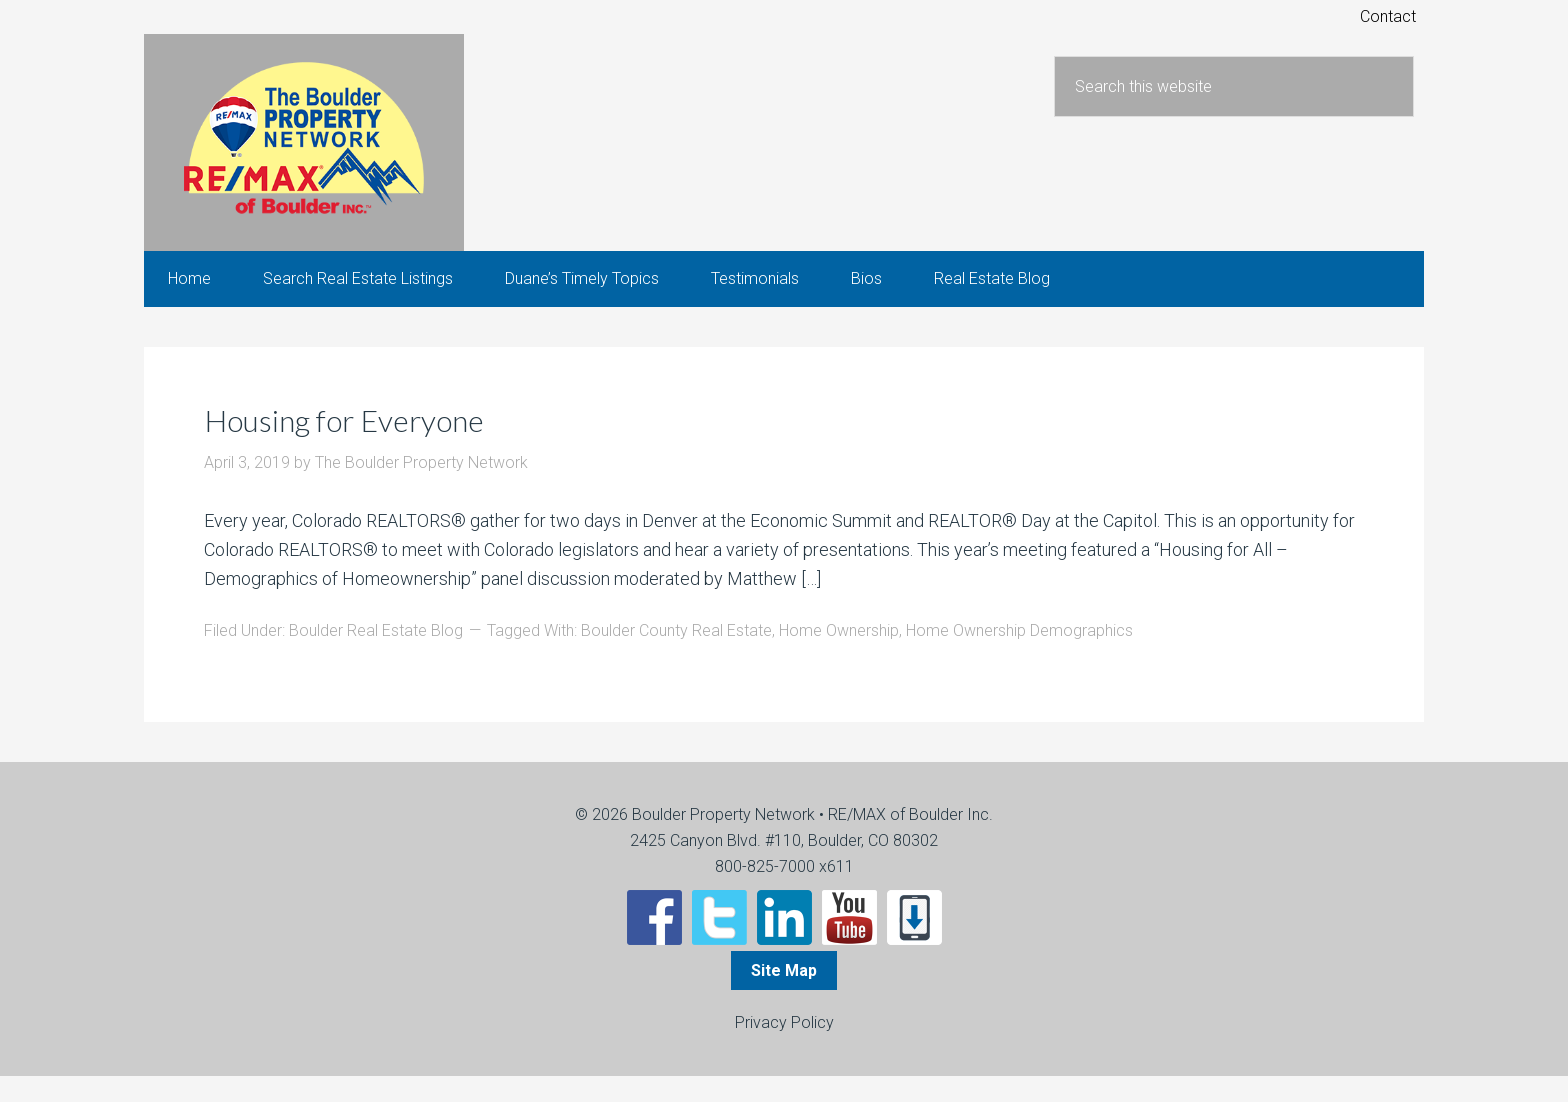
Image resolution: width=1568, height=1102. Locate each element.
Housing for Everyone (374, 444)
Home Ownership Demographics (1019, 656)
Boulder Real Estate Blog (376, 656)
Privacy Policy (784, 1048)
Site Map (784, 996)
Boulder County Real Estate (676, 656)
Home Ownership (839, 656)
